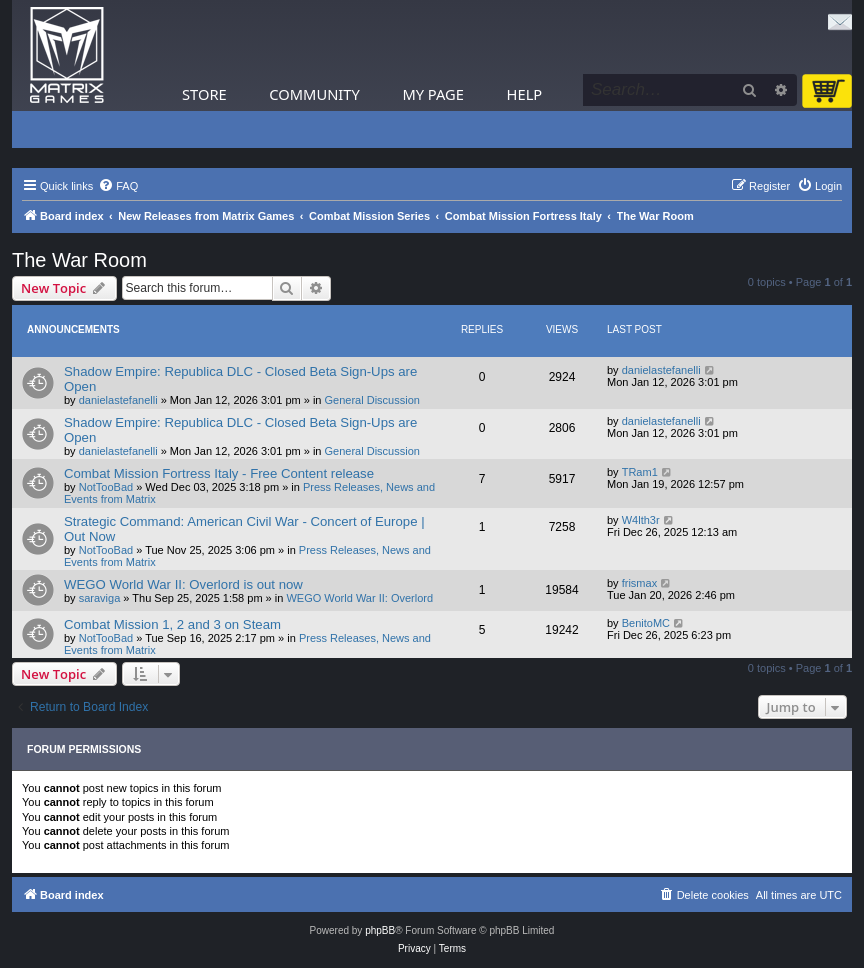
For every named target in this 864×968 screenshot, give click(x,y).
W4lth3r (641, 520)
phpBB (380, 930)
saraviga (100, 598)
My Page (433, 94)
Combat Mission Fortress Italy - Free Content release (219, 473)
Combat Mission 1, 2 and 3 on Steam (172, 624)
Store (204, 94)
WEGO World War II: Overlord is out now (183, 584)
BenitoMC (646, 623)
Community (314, 94)
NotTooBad (106, 487)
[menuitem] (118, 186)
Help (525, 94)
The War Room (79, 260)
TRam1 (640, 472)
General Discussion (372, 400)
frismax (639, 583)
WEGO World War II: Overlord (359, 598)
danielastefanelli (118, 400)
